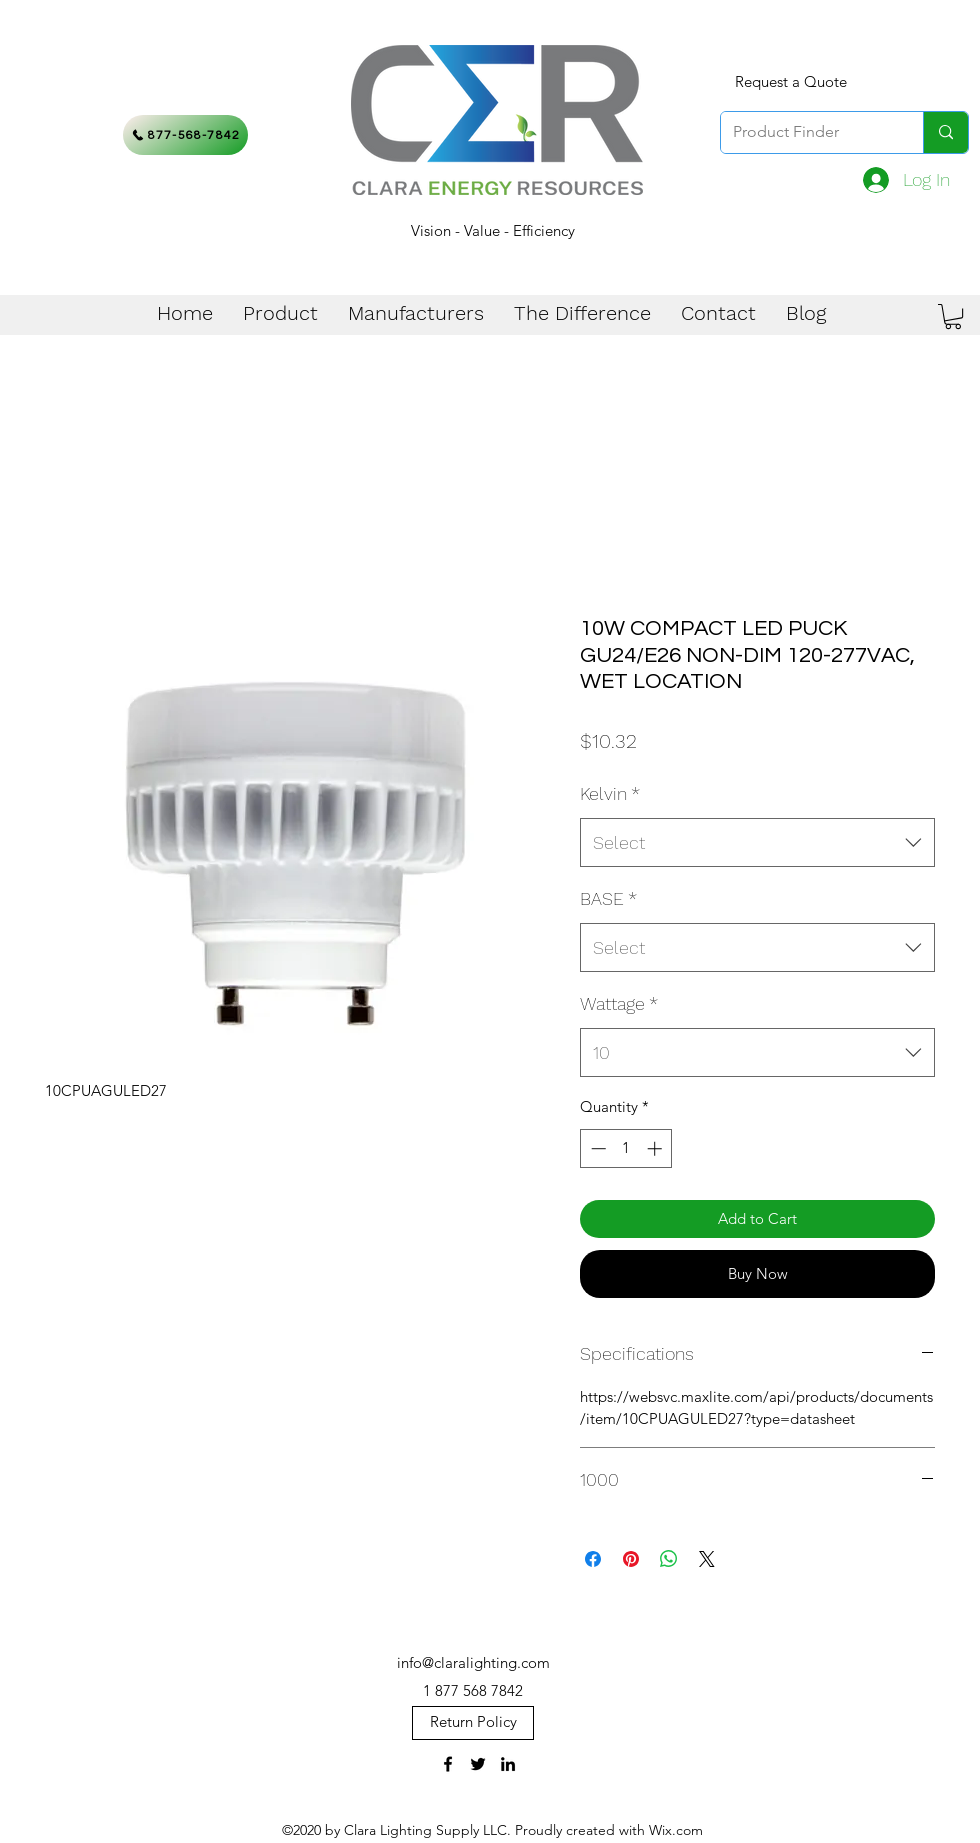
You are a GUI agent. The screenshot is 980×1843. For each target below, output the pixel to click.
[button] (953, 316)
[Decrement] (596, 1148)
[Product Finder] (807, 132)
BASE (608, 898)
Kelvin (610, 793)
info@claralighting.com (473, 1662)
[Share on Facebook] (593, 1559)
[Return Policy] (473, 1723)
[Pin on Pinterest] (631, 1559)
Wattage (619, 1003)
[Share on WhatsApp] (669, 1559)
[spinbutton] (626, 1148)
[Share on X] (707, 1559)
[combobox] (757, 843)
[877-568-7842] (185, 135)
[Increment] (656, 1148)
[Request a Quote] (791, 82)
